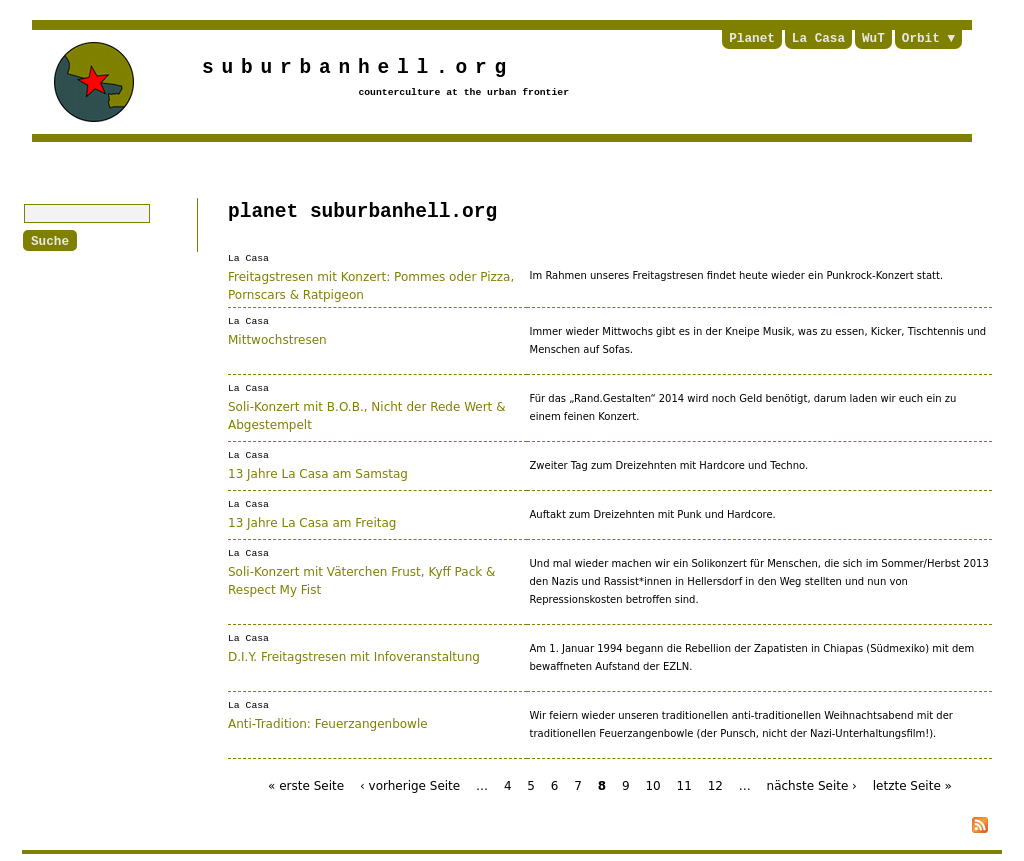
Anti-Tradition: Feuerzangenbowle (328, 722)
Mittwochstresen (277, 338)
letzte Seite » (912, 785)
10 (652, 785)
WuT (873, 39)
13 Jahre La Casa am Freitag (312, 521)
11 (684, 785)
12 (715, 785)
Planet (752, 39)
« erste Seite (306, 785)
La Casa (818, 39)
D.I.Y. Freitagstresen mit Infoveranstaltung (354, 655)
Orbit (921, 39)
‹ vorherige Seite (410, 785)
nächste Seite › (812, 785)
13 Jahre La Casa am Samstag (318, 472)
